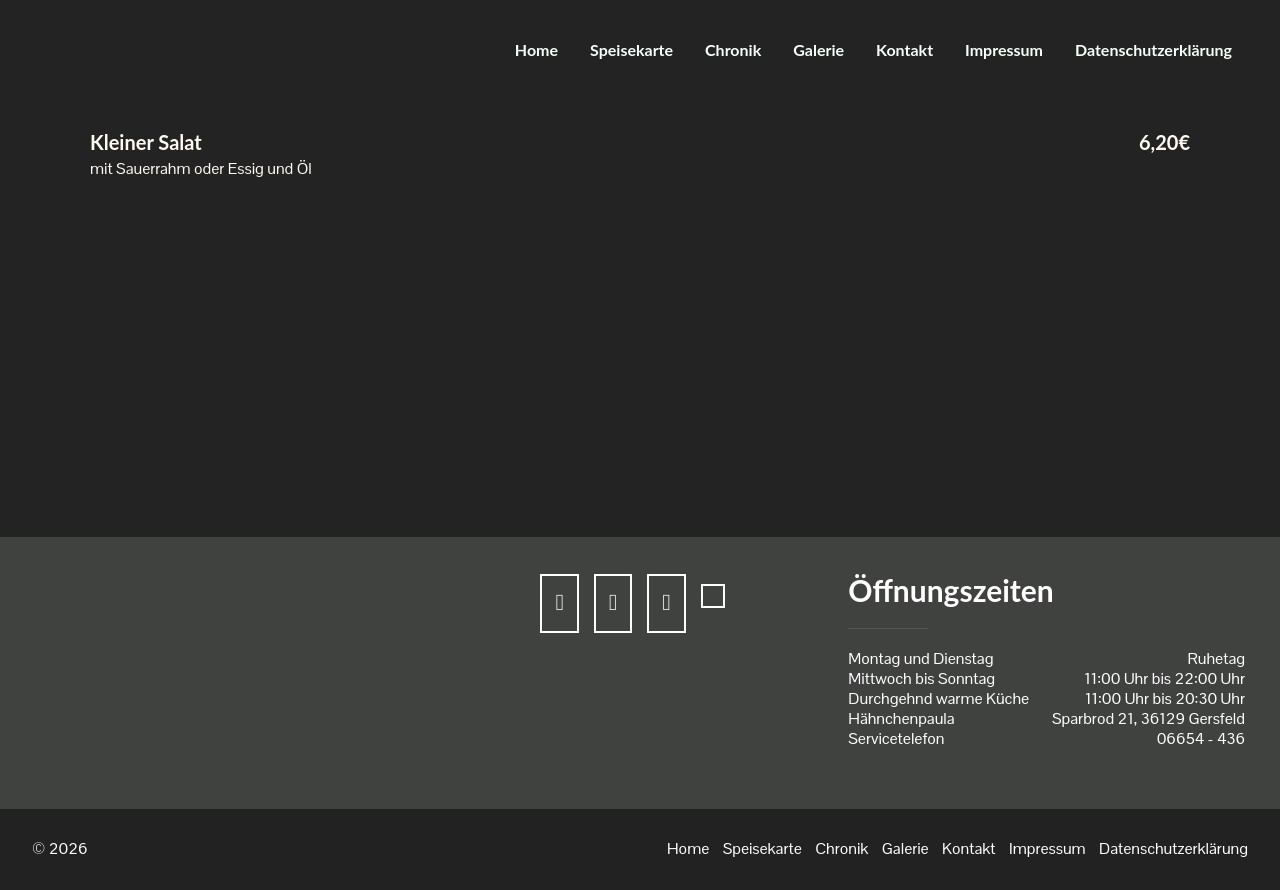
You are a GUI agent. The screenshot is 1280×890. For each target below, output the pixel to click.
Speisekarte (631, 49)
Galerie (818, 49)
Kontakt (904, 49)
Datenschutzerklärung (1153, 49)
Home (536, 49)
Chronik (733, 49)
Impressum (1004, 49)
